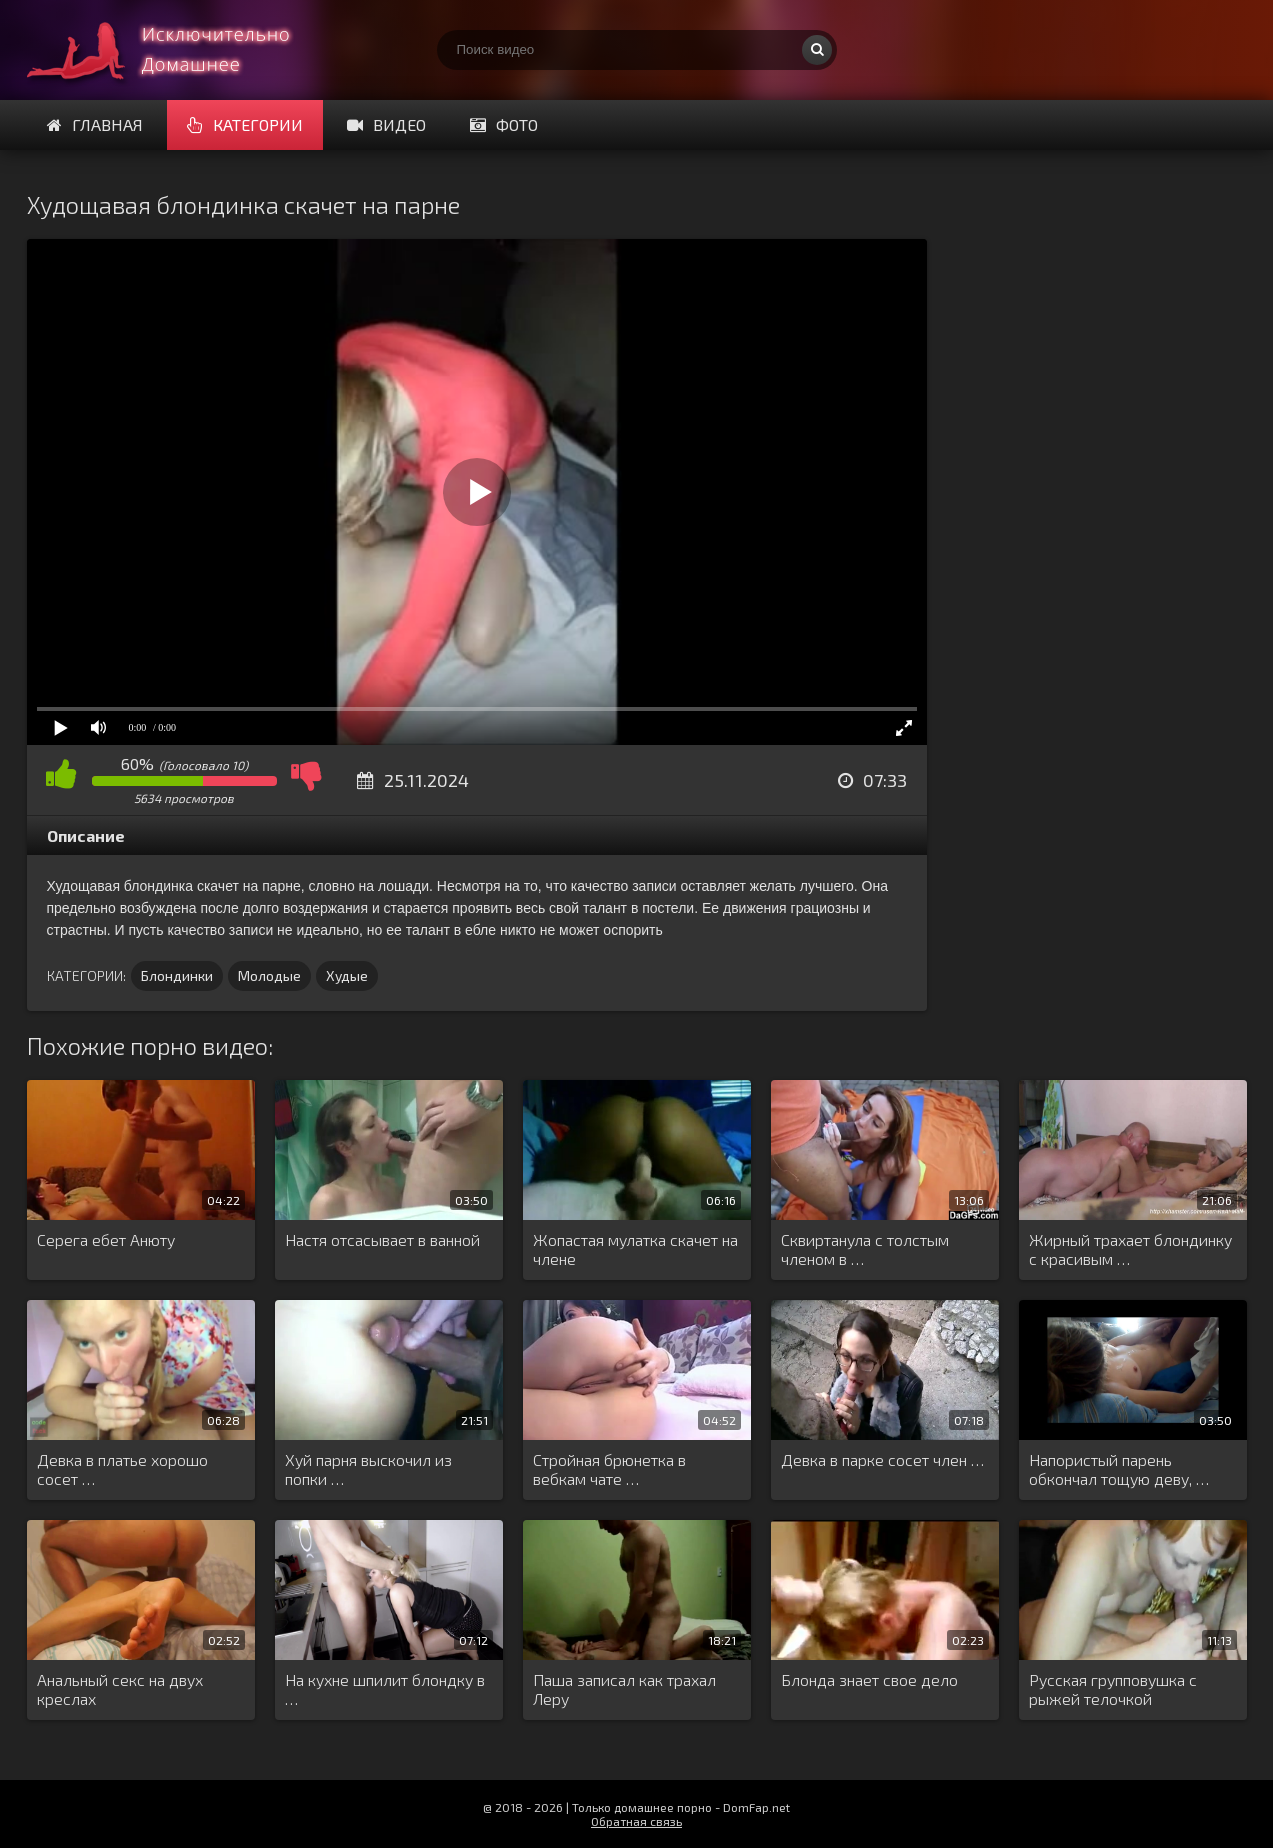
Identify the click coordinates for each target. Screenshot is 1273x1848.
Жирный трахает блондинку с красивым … (1130, 1249)
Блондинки (177, 975)
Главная (95, 124)
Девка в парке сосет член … (882, 1459)
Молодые (269, 975)
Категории (245, 124)
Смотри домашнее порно (177, 50)
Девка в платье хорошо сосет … (122, 1469)
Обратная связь (636, 1821)
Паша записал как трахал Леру (624, 1689)
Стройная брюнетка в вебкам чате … (609, 1469)
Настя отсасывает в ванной (382, 1239)
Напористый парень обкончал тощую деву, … (1119, 1469)
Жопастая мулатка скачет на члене (635, 1249)
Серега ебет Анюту (106, 1239)
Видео (386, 124)
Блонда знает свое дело (869, 1679)
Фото (504, 124)
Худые (347, 975)
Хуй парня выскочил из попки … (368, 1469)
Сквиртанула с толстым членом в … (865, 1249)
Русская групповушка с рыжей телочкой (1113, 1689)
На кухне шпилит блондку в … (385, 1689)
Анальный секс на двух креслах (120, 1689)
